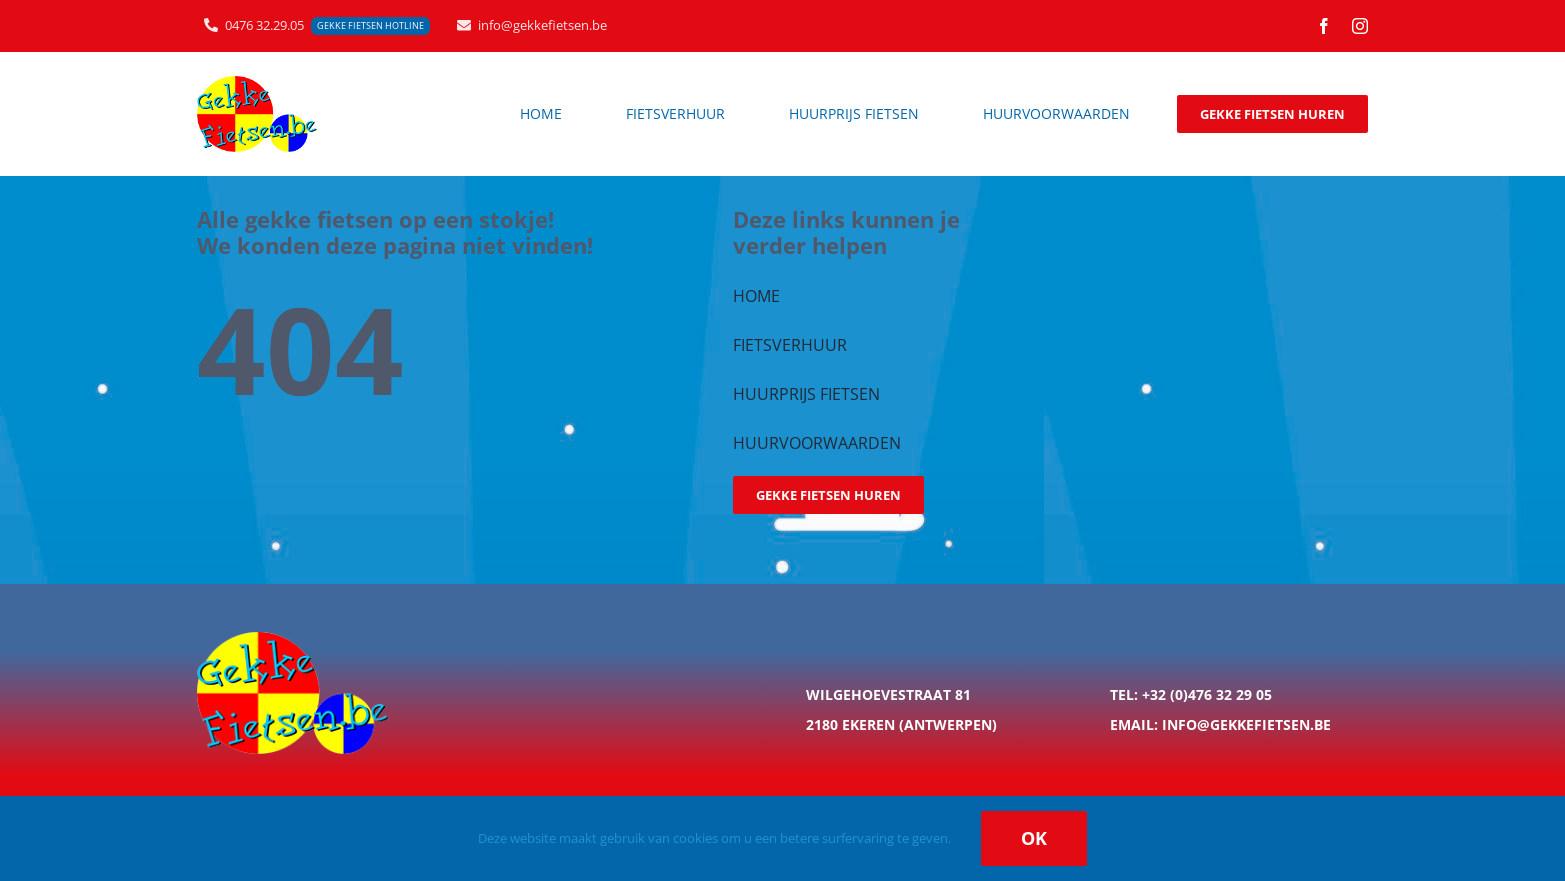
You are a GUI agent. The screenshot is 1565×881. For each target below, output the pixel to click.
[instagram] (1360, 26)
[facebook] (1324, 26)
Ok (1034, 838)
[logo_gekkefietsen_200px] (257, 82)
